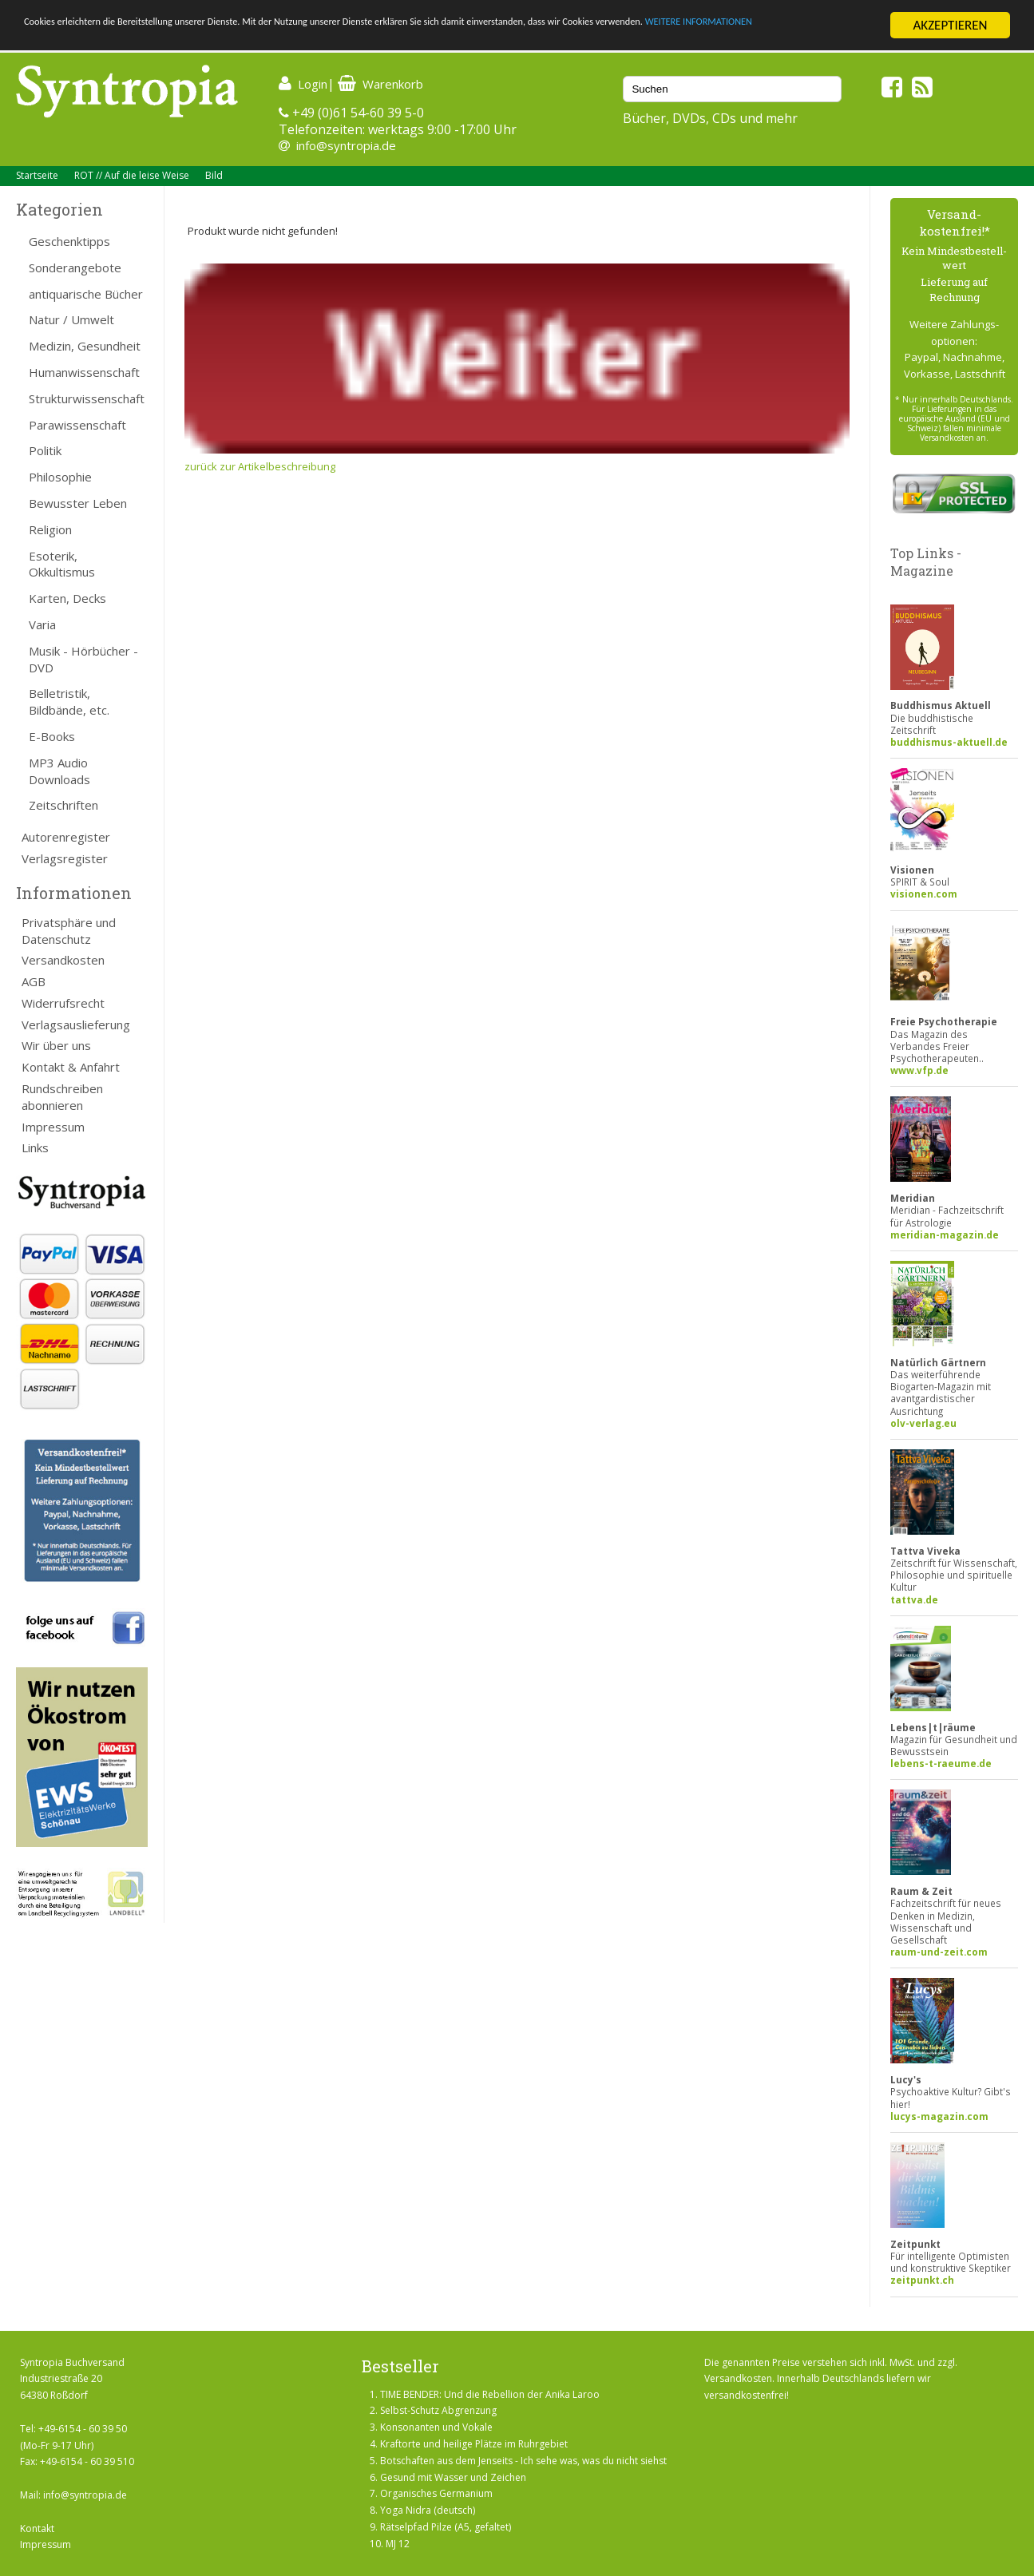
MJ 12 (398, 2543)
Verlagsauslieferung (76, 1024)
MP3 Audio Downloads (59, 771)
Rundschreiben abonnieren (62, 1096)
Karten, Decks (67, 598)
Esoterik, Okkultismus (62, 564)
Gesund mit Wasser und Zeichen (453, 2477)
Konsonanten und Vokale (436, 2427)
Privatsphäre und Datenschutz (69, 930)
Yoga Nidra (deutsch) (427, 2510)
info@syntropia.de (346, 145)
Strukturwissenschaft (87, 398)
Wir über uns (56, 1045)
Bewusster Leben (78, 503)
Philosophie (60, 477)
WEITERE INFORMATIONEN (98, 39)
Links (35, 1147)
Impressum (53, 1127)
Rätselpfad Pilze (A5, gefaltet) (445, 2527)
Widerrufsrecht (63, 1003)
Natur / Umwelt (71, 319)
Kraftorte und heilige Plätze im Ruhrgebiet (474, 2444)
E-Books (52, 736)
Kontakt (37, 2528)
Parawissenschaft (77, 425)
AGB (34, 981)
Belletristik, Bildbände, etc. (69, 701)
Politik (45, 450)
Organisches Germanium (436, 2493)
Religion (50, 529)
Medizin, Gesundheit (85, 346)
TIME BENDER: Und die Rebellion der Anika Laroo (490, 2394)
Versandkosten (63, 960)
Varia (42, 624)
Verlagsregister (65, 858)
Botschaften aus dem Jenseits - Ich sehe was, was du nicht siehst (523, 2460)
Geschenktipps (69, 241)
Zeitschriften (63, 805)
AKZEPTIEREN (950, 25)
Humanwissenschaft (84, 372)
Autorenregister (66, 837)
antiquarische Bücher (86, 294)
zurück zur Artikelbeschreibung (259, 466)
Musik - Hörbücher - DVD (83, 659)
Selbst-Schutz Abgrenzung (438, 2410)
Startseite (37, 175)
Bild (214, 175)
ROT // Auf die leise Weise (131, 175)
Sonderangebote (75, 267)
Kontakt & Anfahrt (71, 1067)
